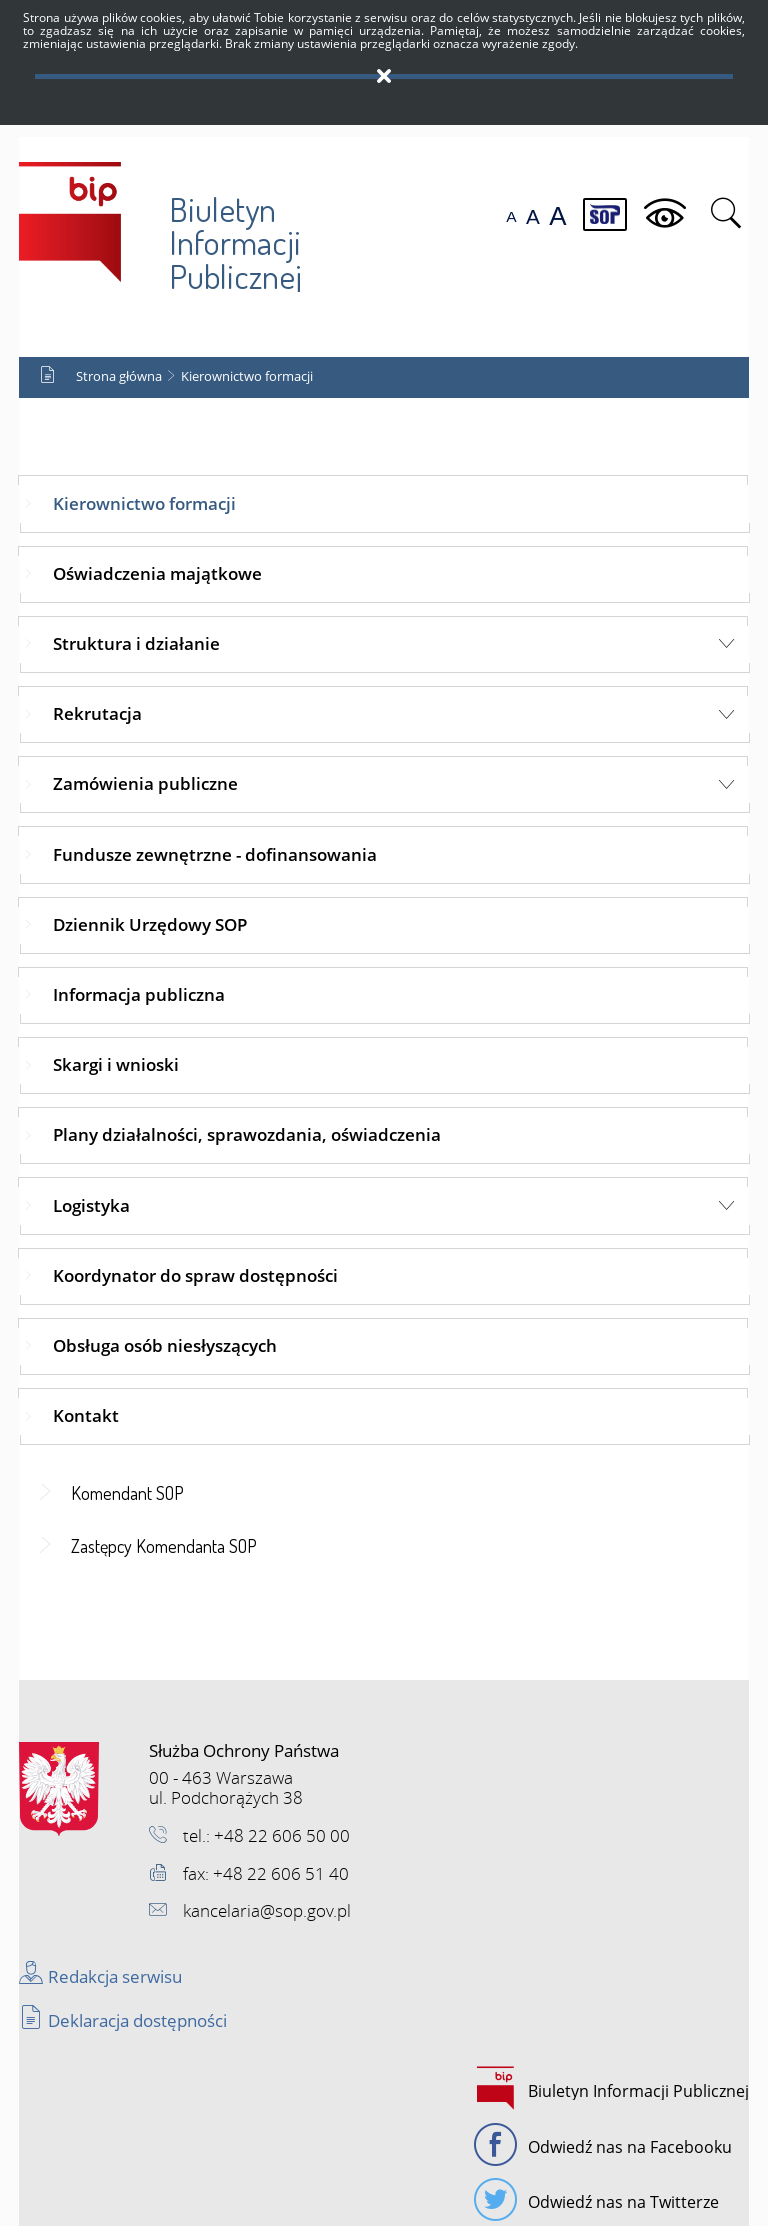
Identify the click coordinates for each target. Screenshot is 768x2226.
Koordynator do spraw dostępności (195, 1275)
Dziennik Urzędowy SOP (150, 924)
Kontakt (86, 1415)
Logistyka (91, 1205)
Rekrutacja (97, 713)
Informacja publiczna (139, 994)
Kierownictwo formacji (247, 376)
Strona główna (119, 376)
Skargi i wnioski (116, 1064)
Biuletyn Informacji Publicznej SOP (160, 222)
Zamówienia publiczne (145, 783)
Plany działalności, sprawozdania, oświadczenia (247, 1134)
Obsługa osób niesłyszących (165, 1345)
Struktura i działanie (136, 643)
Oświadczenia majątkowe (157, 573)
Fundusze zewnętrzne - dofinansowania (215, 854)
